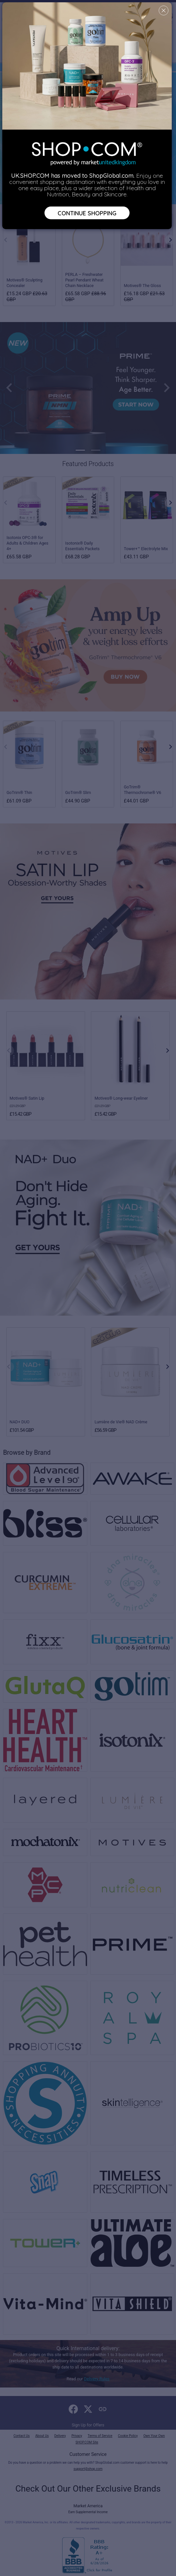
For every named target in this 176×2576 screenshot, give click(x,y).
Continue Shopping (87, 212)
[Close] (163, 10)
